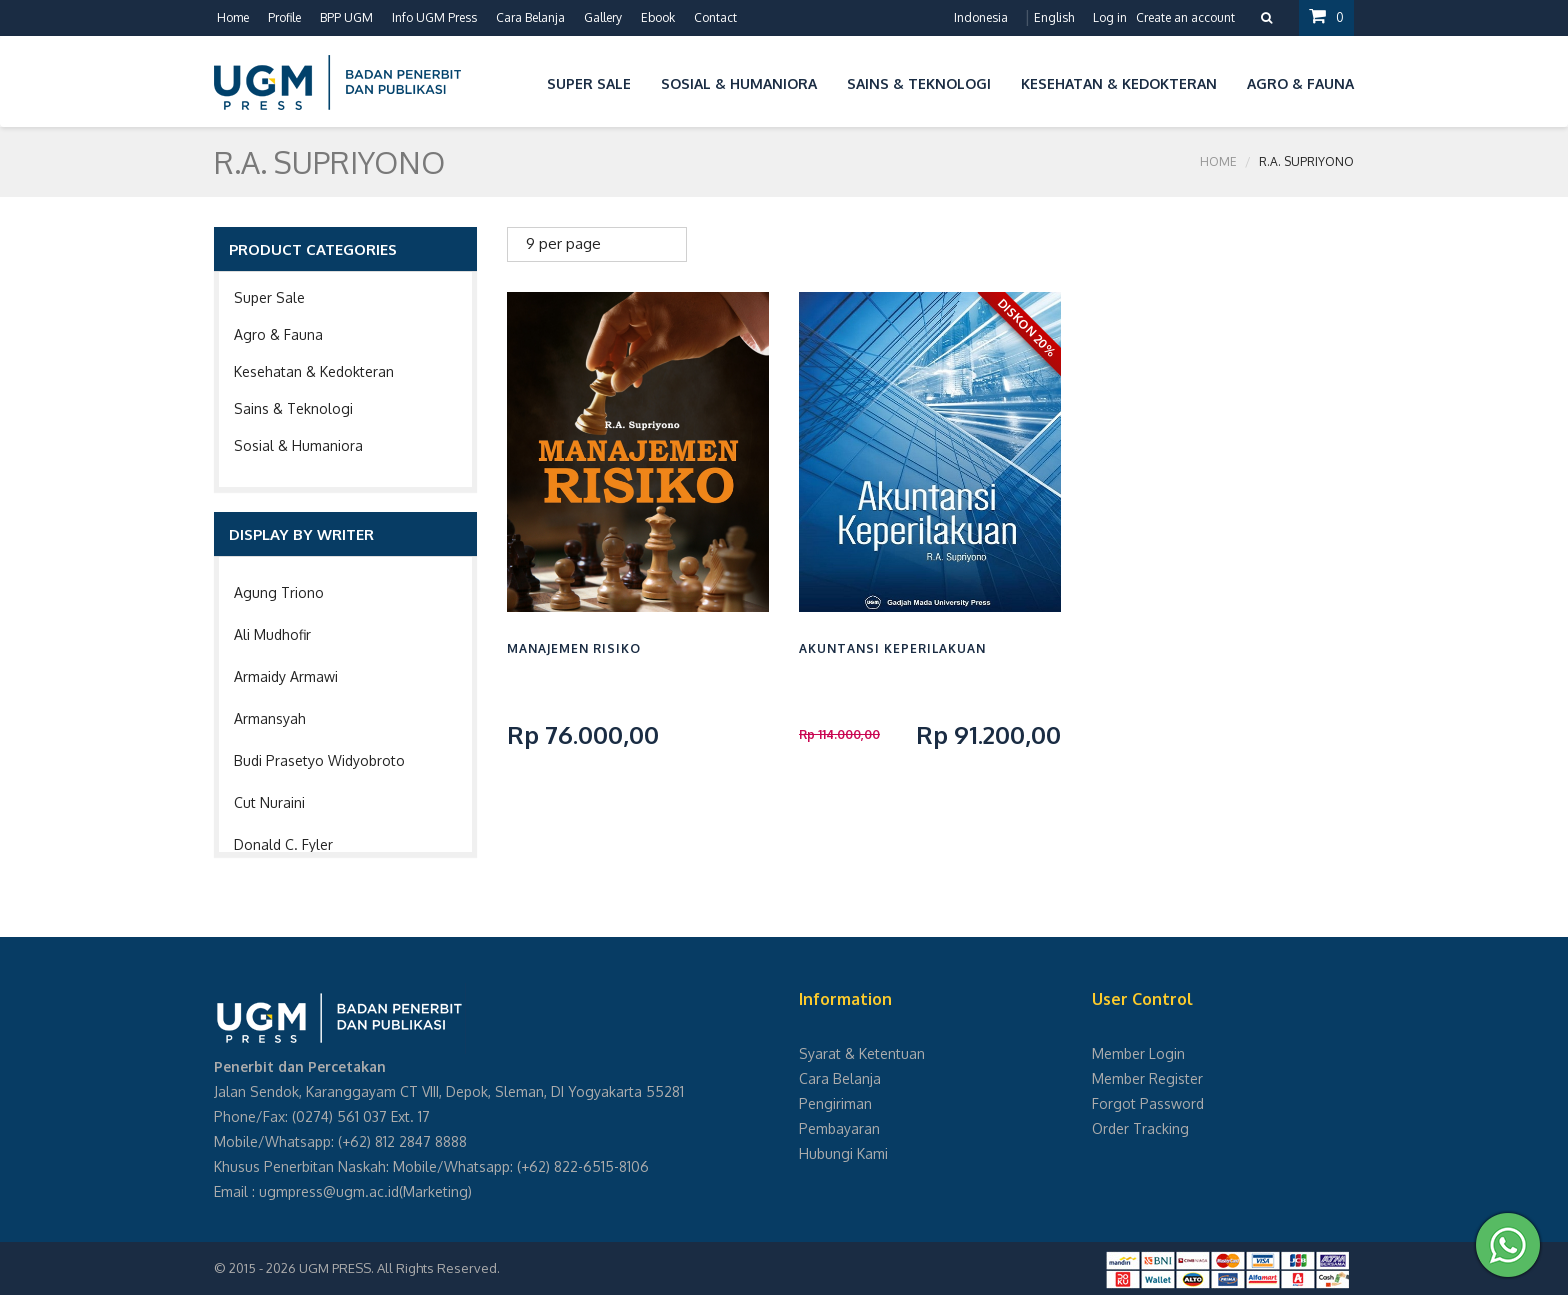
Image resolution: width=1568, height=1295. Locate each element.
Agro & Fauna (278, 334)
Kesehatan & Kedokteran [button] (1119, 83)
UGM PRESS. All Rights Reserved (398, 1268)
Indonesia (981, 17)
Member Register (1147, 1078)
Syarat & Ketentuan (862, 1053)
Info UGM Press (434, 17)
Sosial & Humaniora (298, 445)
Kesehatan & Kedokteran (314, 371)
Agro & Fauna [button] (1300, 83)
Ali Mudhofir (272, 634)
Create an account (1185, 17)
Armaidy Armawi (286, 676)
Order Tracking (1140, 1128)
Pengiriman (835, 1103)
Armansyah (270, 718)
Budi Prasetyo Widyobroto (319, 760)
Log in (1110, 17)
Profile (284, 17)
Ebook (658, 17)
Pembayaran (839, 1128)
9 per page (563, 243)
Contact (715, 17)
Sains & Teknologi (293, 408)
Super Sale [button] (589, 83)
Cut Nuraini (269, 802)
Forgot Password (1148, 1103)
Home (233, 17)
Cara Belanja (530, 17)
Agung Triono (279, 592)
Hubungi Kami (843, 1153)
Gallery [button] (603, 17)
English (1054, 17)
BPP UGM (346, 17)
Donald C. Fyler (283, 844)
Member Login (1138, 1053)
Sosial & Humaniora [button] (739, 83)
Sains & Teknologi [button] (919, 83)
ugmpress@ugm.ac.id (329, 1191)
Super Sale (269, 297)
